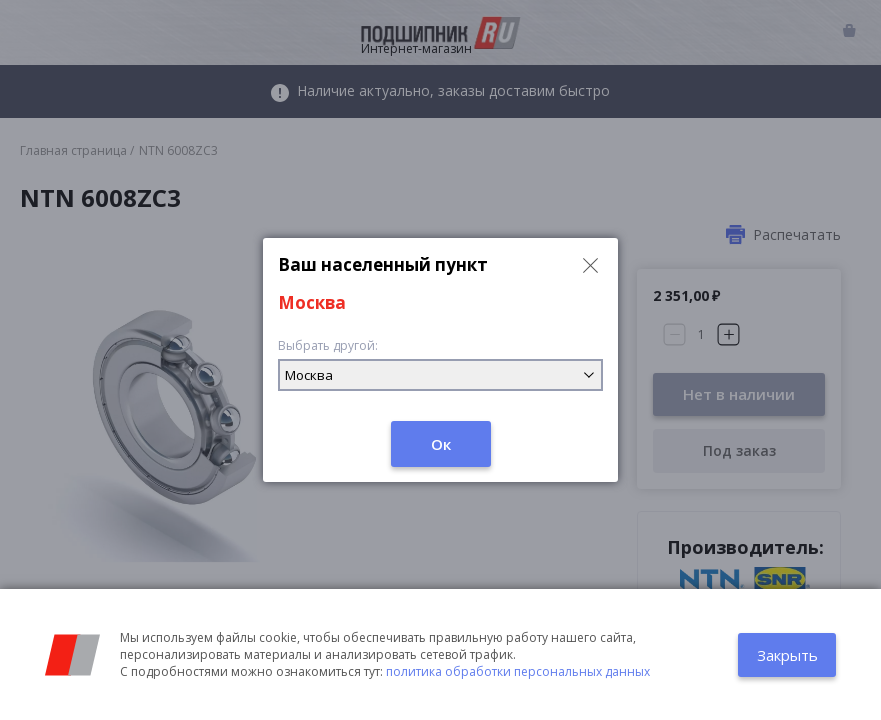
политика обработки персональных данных (518, 671)
